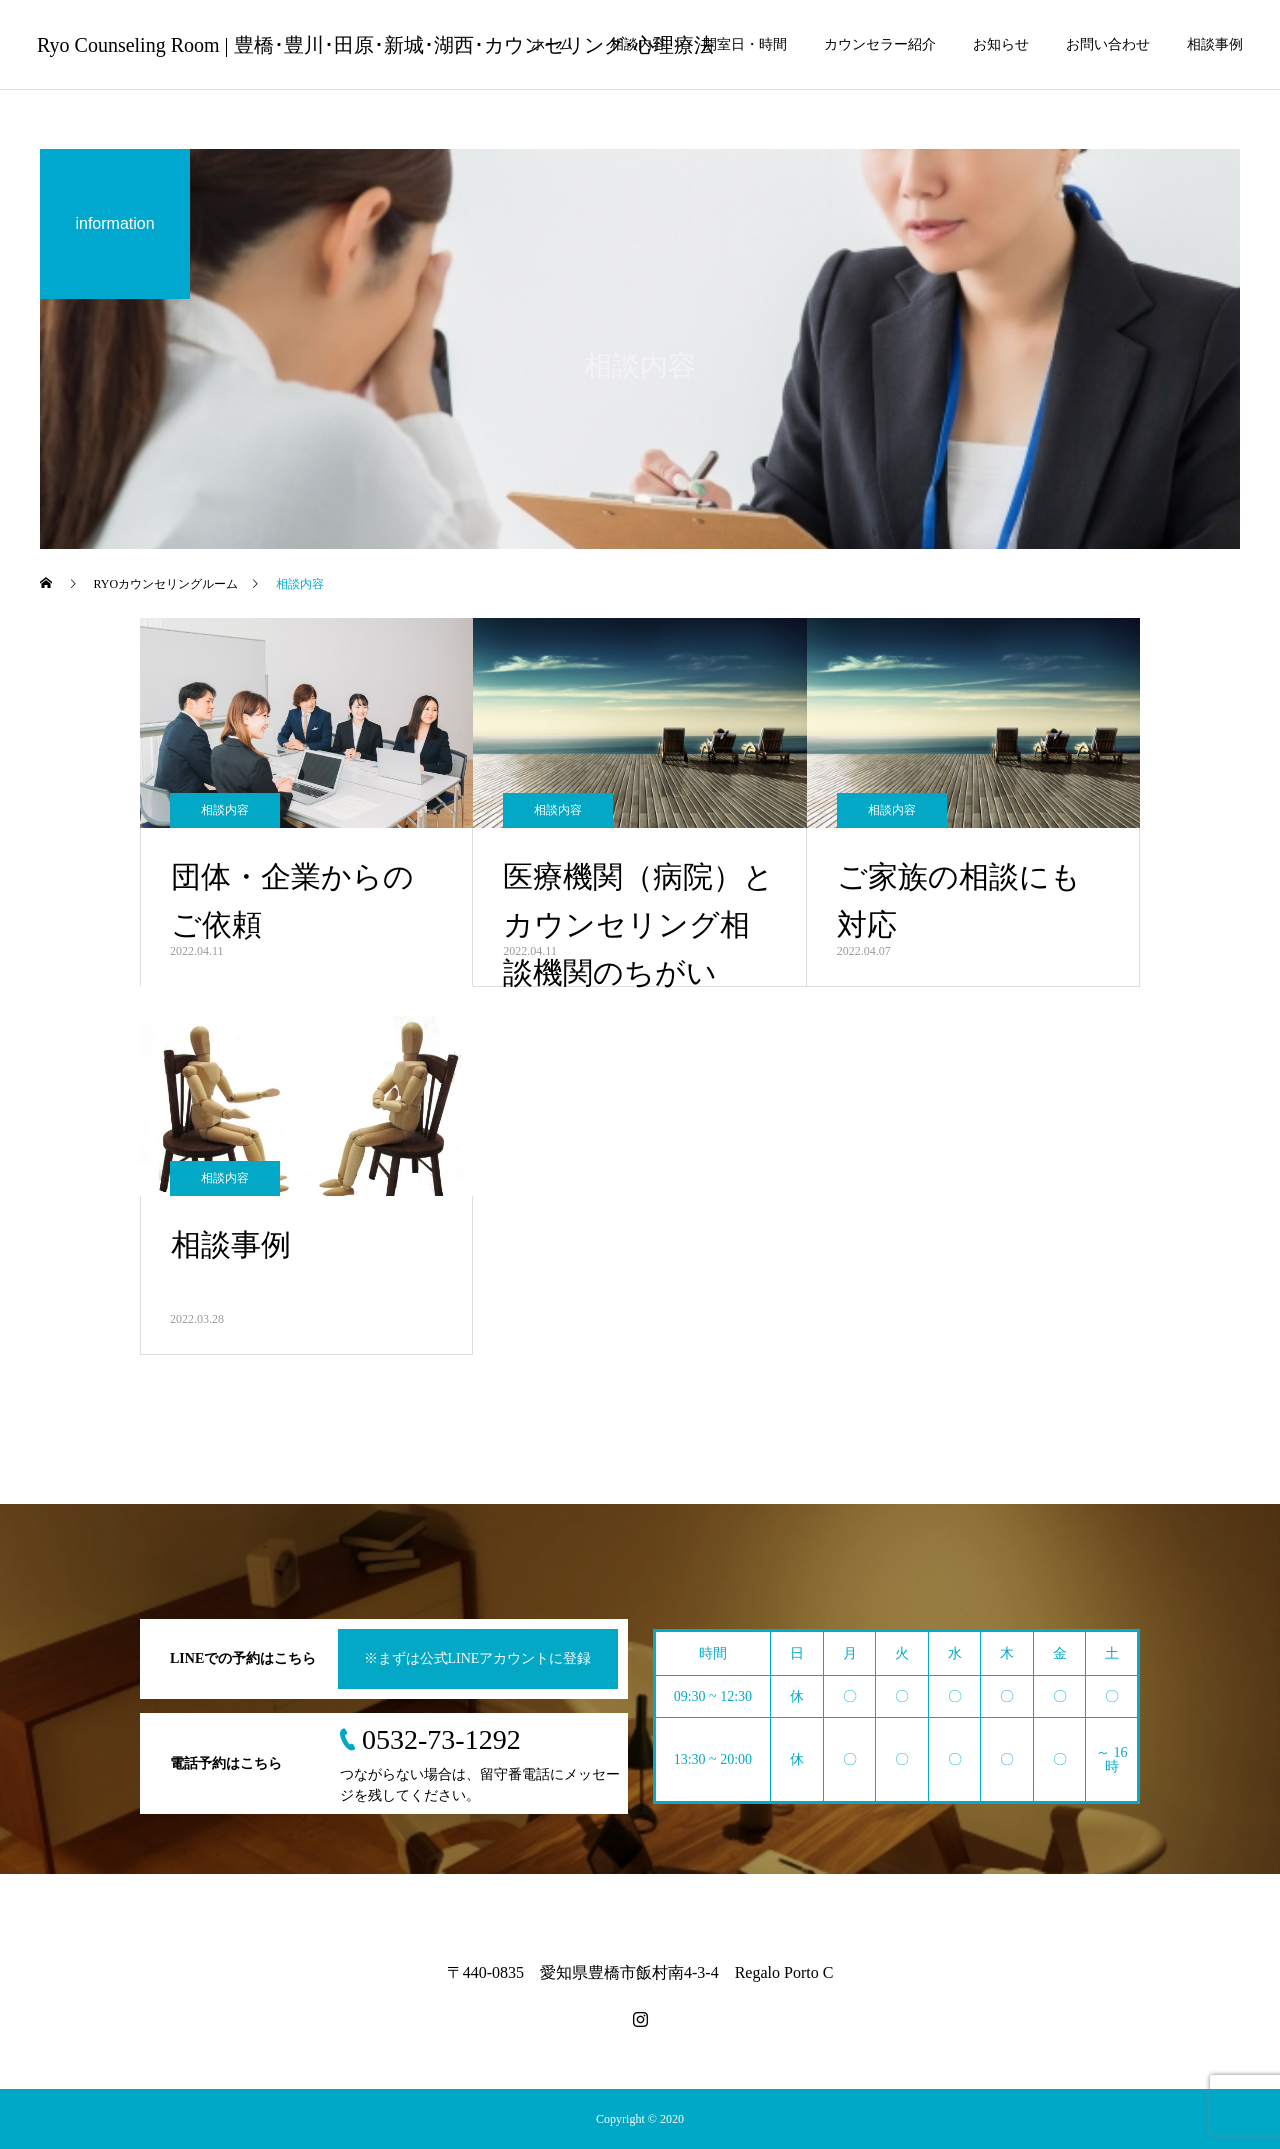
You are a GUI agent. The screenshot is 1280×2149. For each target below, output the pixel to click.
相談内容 (638, 44)
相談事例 (1215, 44)
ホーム (552, 44)
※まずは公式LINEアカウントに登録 (478, 1658)
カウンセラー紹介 (880, 44)
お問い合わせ (1108, 44)
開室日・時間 (745, 44)
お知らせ (1001, 44)
